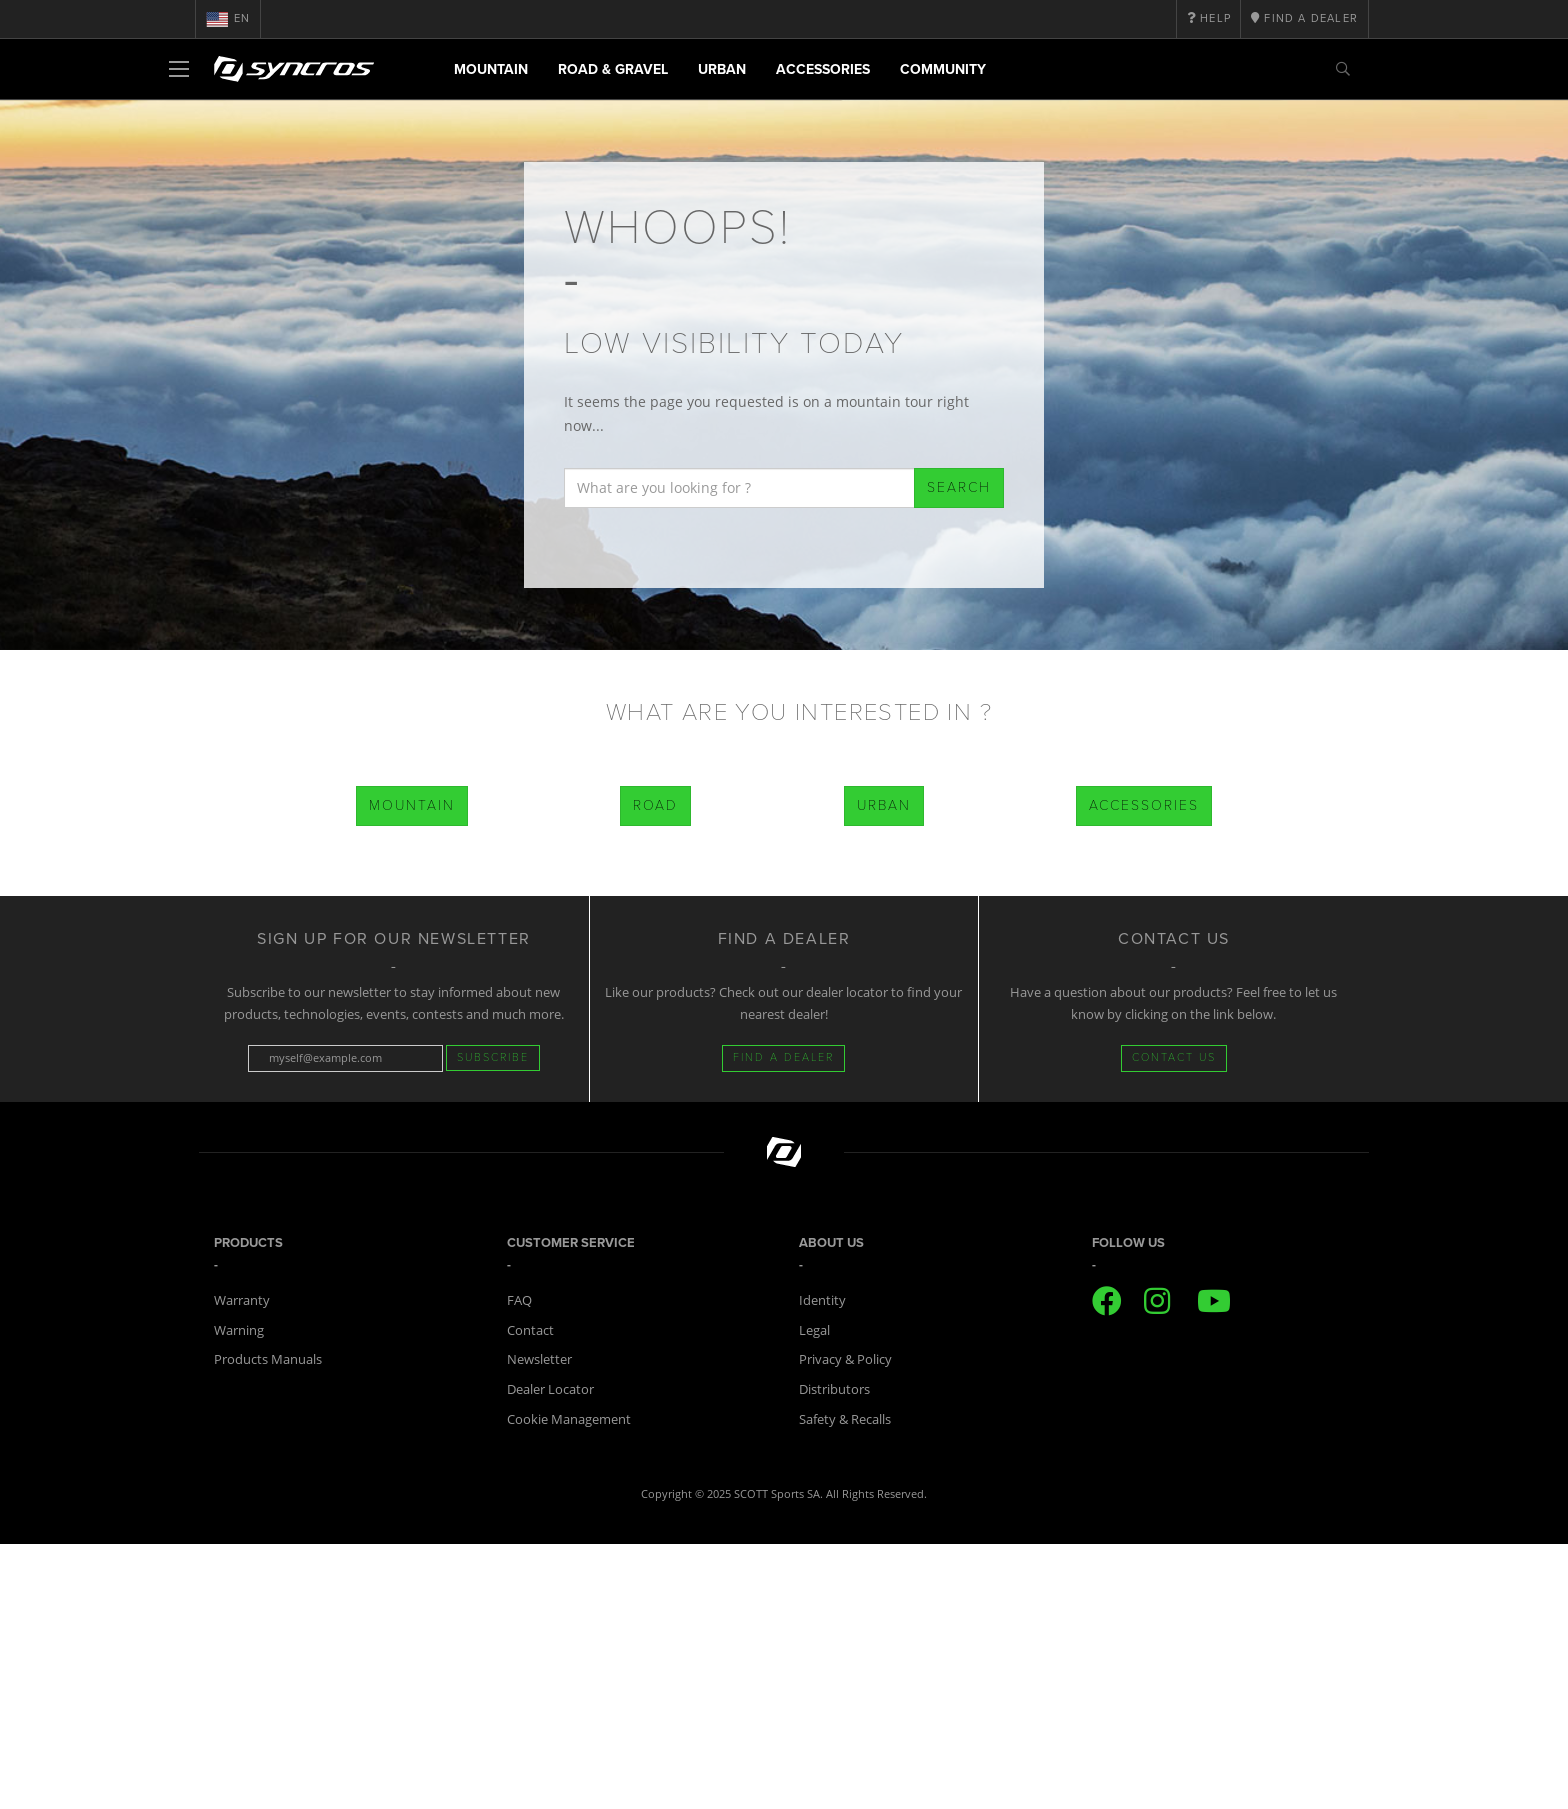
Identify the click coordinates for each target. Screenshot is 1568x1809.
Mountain (491, 69)
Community (943, 69)
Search (959, 487)
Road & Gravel (613, 69)
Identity (822, 1300)
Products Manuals (268, 1359)
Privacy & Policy (845, 1359)
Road (655, 805)
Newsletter (539, 1359)
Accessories (823, 69)
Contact (530, 1330)
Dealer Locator (550, 1389)
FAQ (519, 1300)
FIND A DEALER (783, 1057)
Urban (722, 69)
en (228, 19)
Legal (814, 1330)
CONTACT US (1174, 1057)
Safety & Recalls (845, 1419)
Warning (239, 1330)
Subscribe (493, 1057)
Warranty (242, 1300)
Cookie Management (569, 1419)
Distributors (834, 1389)
